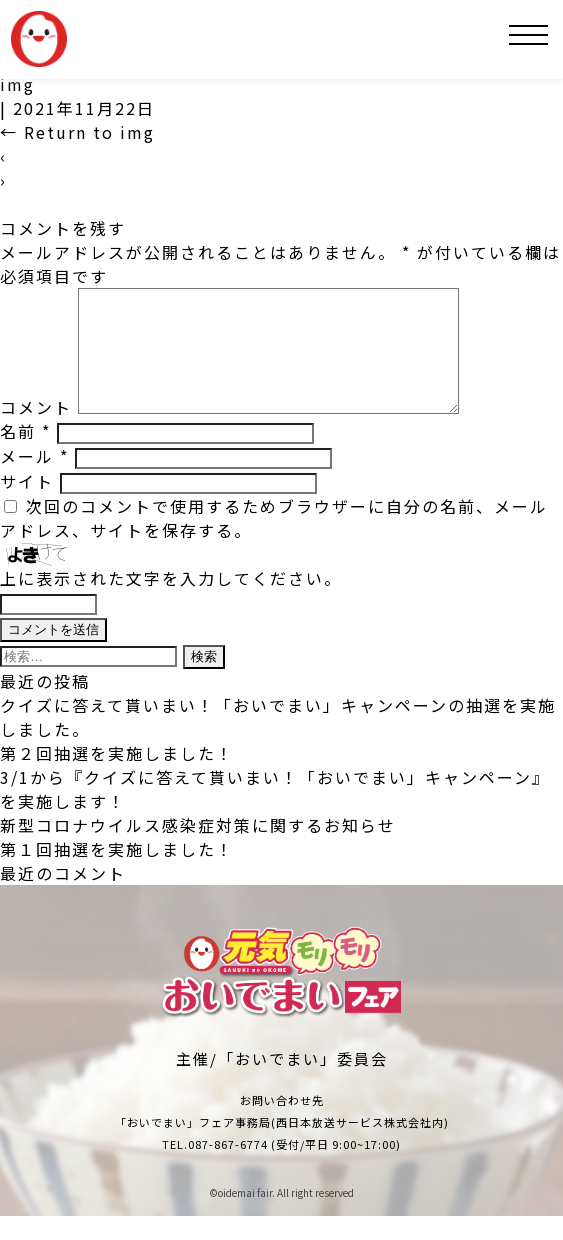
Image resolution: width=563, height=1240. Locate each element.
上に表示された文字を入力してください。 (171, 602)
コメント (36, 431)
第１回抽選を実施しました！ (117, 873)
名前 (25, 455)
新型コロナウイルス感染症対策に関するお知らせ (198, 849)
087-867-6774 (228, 1168)
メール (34, 480)
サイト (27, 505)
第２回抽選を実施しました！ (117, 777)
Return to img (77, 132)
